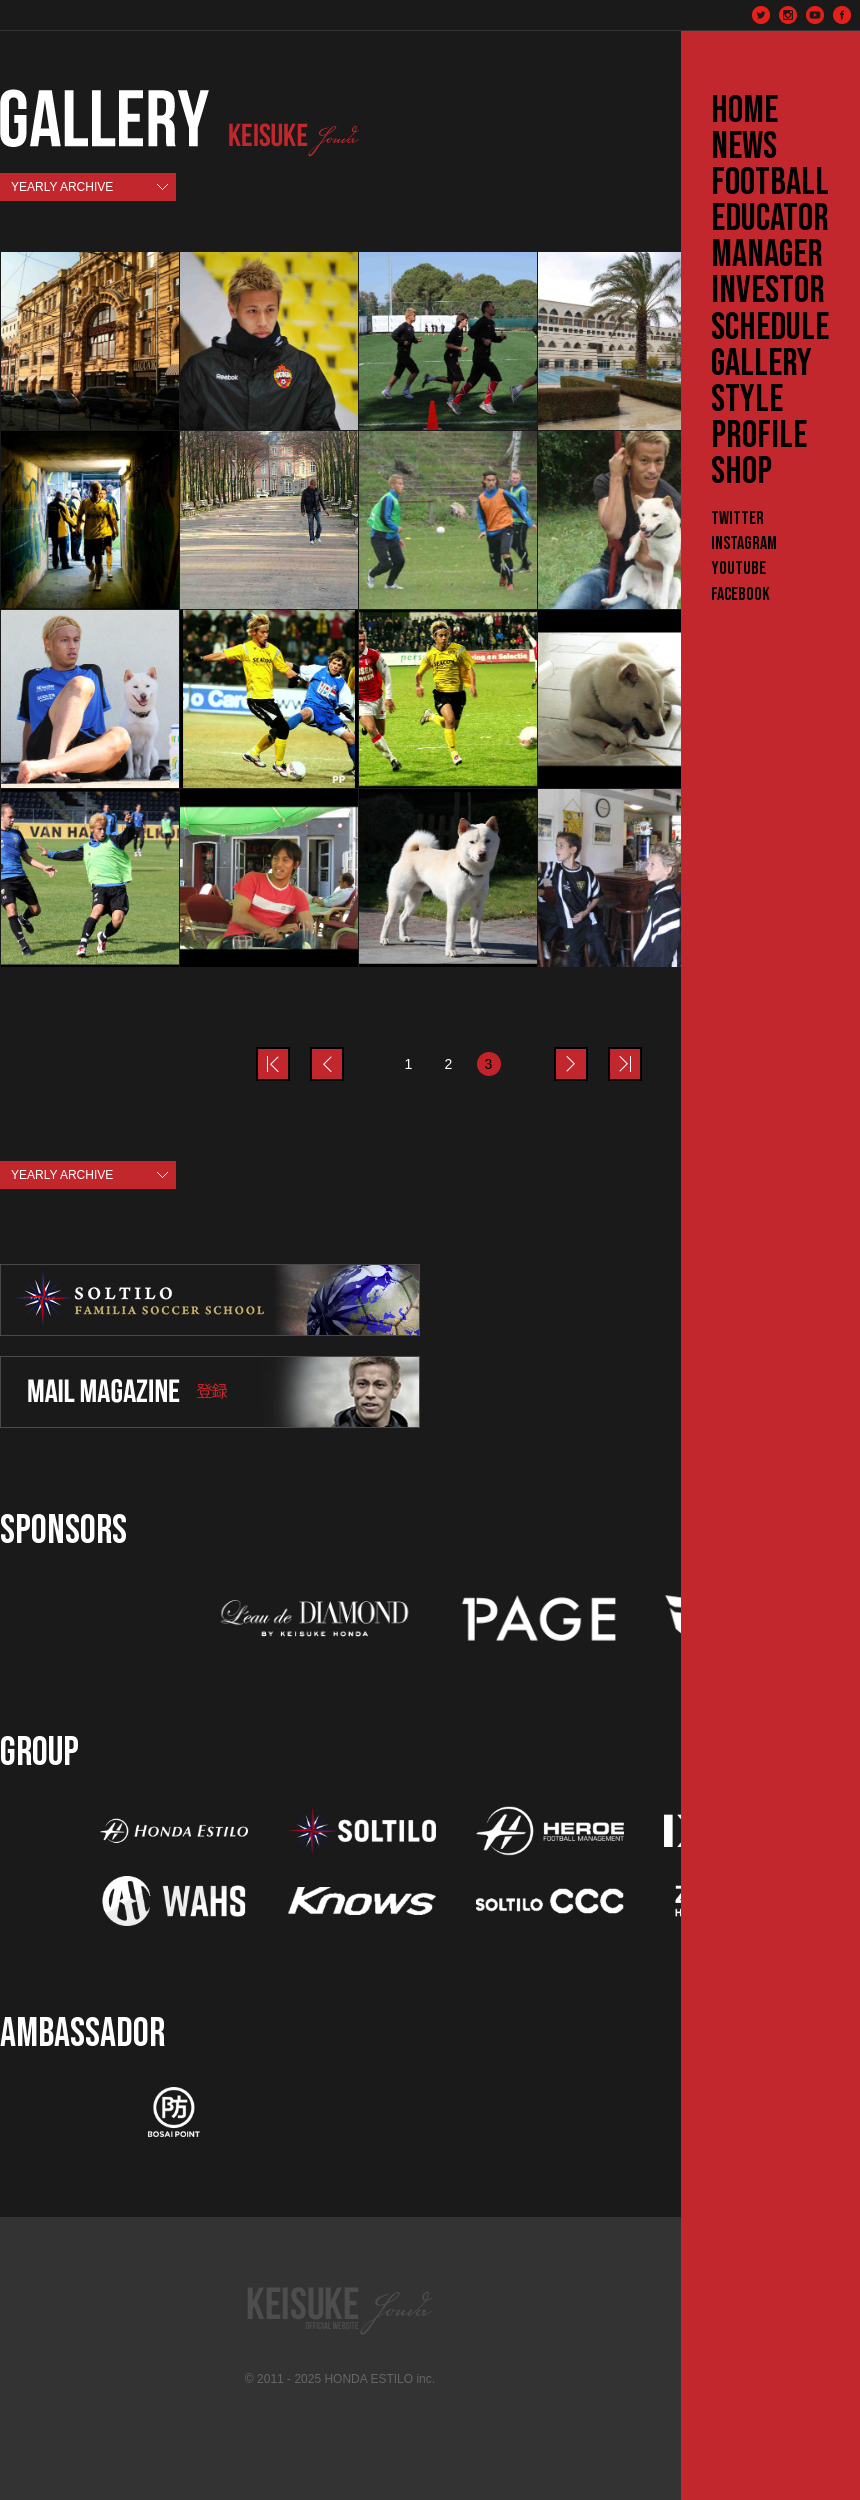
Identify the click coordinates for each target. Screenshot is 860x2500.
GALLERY (761, 364)
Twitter (737, 518)
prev (289, 1052)
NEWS (744, 147)
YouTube (738, 568)
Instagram (744, 543)
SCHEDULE (770, 328)
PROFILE (759, 436)
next (587, 1052)
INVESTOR (768, 291)
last (641, 1052)
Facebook (740, 594)
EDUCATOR (770, 219)
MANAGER (767, 255)
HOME (744, 111)
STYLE (747, 400)
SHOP (741, 472)
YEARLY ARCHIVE (62, 187)
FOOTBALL (770, 183)
